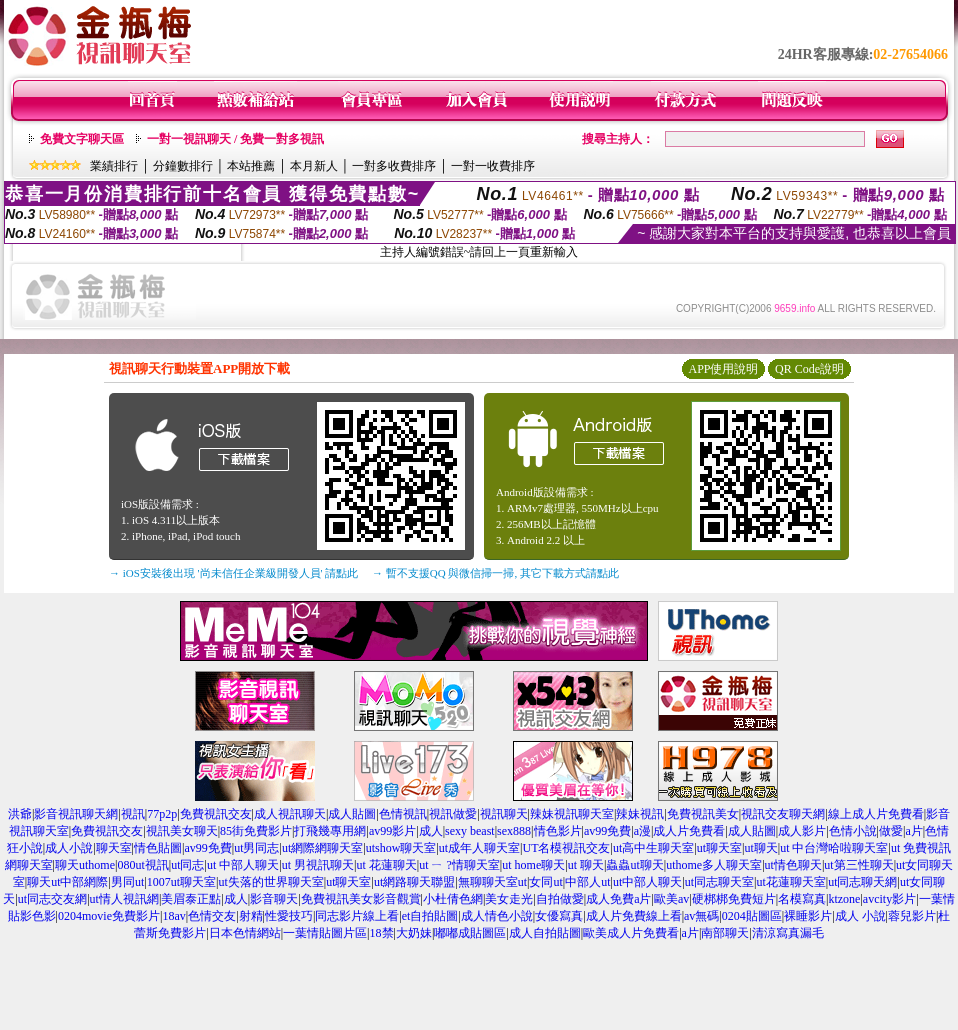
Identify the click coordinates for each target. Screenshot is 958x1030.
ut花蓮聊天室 (790, 882)
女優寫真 (559, 916)
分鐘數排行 (183, 166)
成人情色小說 (497, 916)
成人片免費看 (689, 831)
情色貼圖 (158, 848)
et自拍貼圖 (430, 916)
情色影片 (558, 831)
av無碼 (701, 916)
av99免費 (607, 831)
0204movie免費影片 (109, 916)
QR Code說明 (809, 369)
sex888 (514, 831)
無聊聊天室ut (492, 882)
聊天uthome (85, 865)
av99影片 (392, 831)
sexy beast (470, 831)
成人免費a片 (618, 899)
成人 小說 (860, 916)
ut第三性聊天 (858, 865)
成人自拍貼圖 (545, 933)
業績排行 (114, 166)
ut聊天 (760, 848)
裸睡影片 (808, 916)
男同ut (127, 882)
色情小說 (853, 831)
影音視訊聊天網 (76, 814)
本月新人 (314, 166)
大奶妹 (414, 933)
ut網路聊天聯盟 (414, 882)
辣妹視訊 (640, 814)
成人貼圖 (352, 814)
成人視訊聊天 (290, 814)
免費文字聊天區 (82, 139)
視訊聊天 (504, 814)
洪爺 (20, 814)
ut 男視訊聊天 (318, 865)
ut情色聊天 (793, 865)
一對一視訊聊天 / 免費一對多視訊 (235, 139)
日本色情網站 (245, 933)
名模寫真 (802, 899)
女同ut (545, 882)
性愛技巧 (289, 916)
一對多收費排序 (394, 166)
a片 (913, 831)
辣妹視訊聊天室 (572, 814)
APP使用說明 (723, 369)
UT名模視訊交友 (566, 848)
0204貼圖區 (752, 916)
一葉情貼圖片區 (325, 933)
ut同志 (187, 865)
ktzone (844, 899)
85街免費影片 (256, 831)
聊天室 (114, 848)
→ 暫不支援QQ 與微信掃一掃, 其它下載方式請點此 (495, 573)
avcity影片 (889, 899)
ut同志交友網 (52, 899)
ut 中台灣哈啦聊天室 (834, 848)
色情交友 (212, 916)
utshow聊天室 (401, 848)
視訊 (133, 814)
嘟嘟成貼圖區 (470, 933)
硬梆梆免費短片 (734, 899)
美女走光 (509, 899)
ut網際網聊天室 (322, 848)
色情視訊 (403, 814)
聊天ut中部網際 (67, 882)
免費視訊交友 (216, 814)
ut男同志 (256, 848)
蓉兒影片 (912, 916)
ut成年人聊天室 (479, 848)
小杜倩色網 (453, 899)
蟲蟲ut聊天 (634, 865)
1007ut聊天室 (181, 882)
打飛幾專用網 (330, 831)
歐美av (671, 899)
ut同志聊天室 (719, 882)
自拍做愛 (560, 899)
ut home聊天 (533, 865)
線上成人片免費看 (876, 814)
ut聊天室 (719, 848)
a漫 (642, 831)
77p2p (162, 814)
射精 (251, 916)
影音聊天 (274, 899)
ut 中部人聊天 (243, 865)
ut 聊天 (586, 865)
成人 (431, 831)
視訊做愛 (453, 814)
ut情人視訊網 (124, 899)
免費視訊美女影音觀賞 (361, 899)
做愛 (891, 831)
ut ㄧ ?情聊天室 (459, 865)
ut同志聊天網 (862, 882)
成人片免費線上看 (634, 916)
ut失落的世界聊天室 (270, 882)
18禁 (382, 933)
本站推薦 (251, 166)
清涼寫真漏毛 (788, 933)
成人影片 (802, 831)
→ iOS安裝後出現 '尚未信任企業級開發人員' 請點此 (233, 573)
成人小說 (69, 848)
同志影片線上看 (357, 916)
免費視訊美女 (703, 814)
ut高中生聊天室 (653, 848)
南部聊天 (725, 933)
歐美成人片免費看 (631, 933)
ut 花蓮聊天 (386, 865)
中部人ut (587, 882)
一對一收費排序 (493, 166)
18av (173, 916)
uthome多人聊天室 (714, 865)
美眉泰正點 (191, 899)
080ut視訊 (142, 865)
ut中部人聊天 (647, 882)
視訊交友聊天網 (783, 814)
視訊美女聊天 (182, 831)
